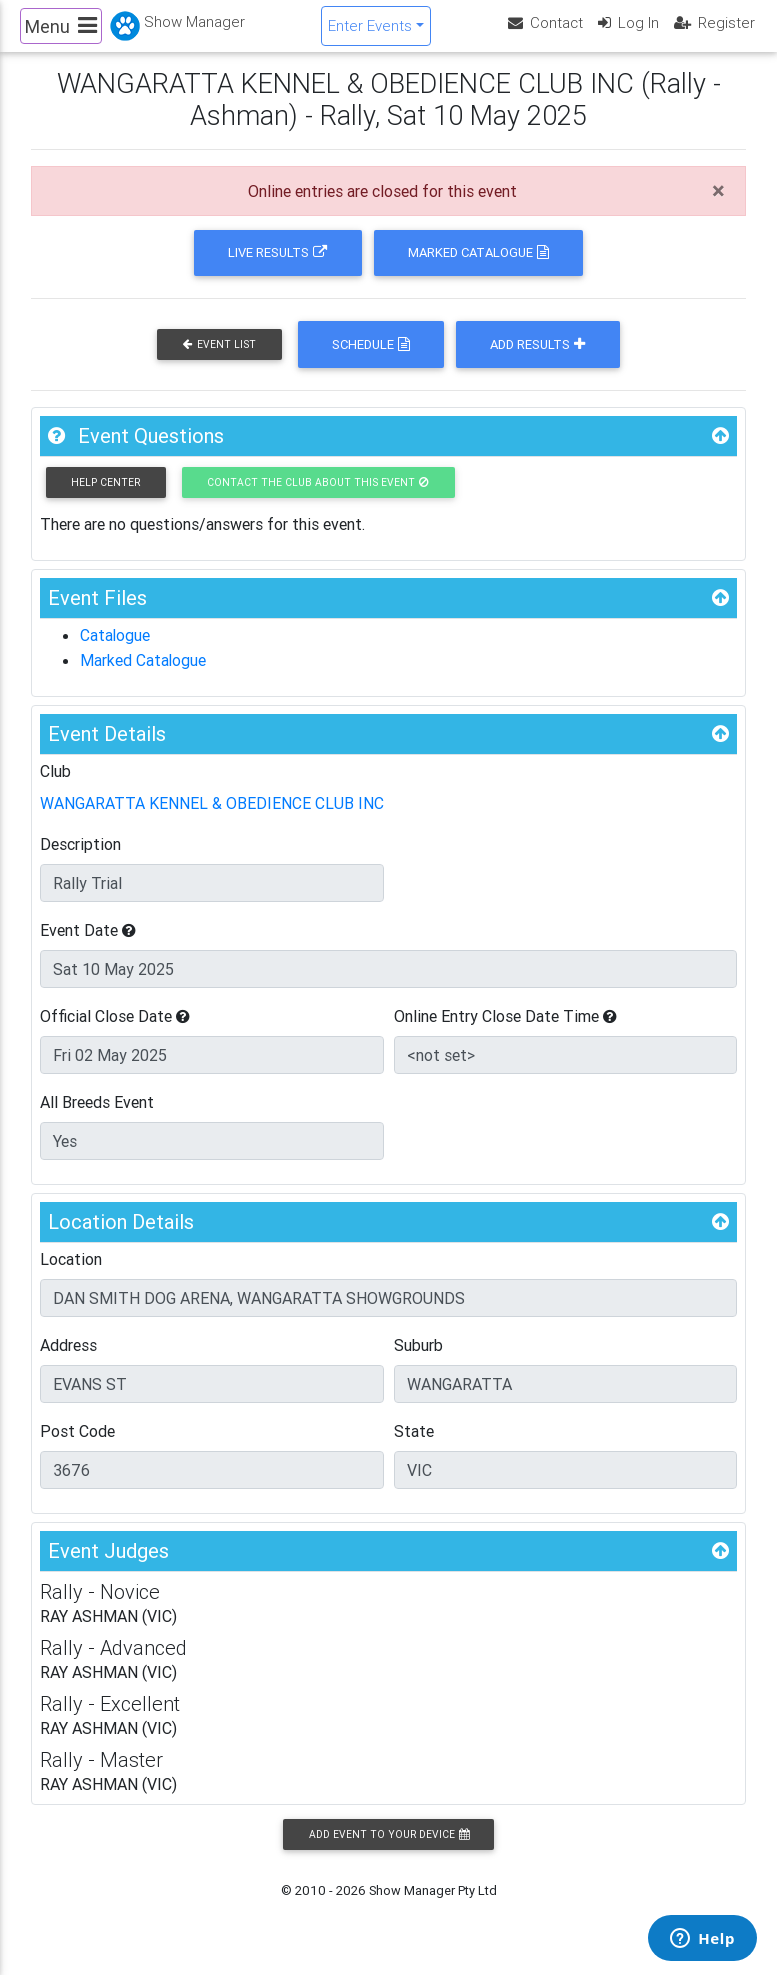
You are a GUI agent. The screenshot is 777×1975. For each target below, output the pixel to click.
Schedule (371, 361)
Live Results (277, 269)
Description (80, 859)
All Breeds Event (97, 1117)
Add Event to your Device (389, 1849)
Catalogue (115, 652)
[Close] (718, 208)
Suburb (418, 1360)
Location (71, 1274)
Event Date (88, 945)
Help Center (105, 498)
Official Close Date (115, 1031)
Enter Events (370, 33)
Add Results (537, 361)
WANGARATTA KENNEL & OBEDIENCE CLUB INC (212, 819)
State (414, 1446)
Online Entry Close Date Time (505, 1031)
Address (68, 1360)
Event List (219, 361)
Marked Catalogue (478, 269)
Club (55, 787)
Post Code (77, 1446)
